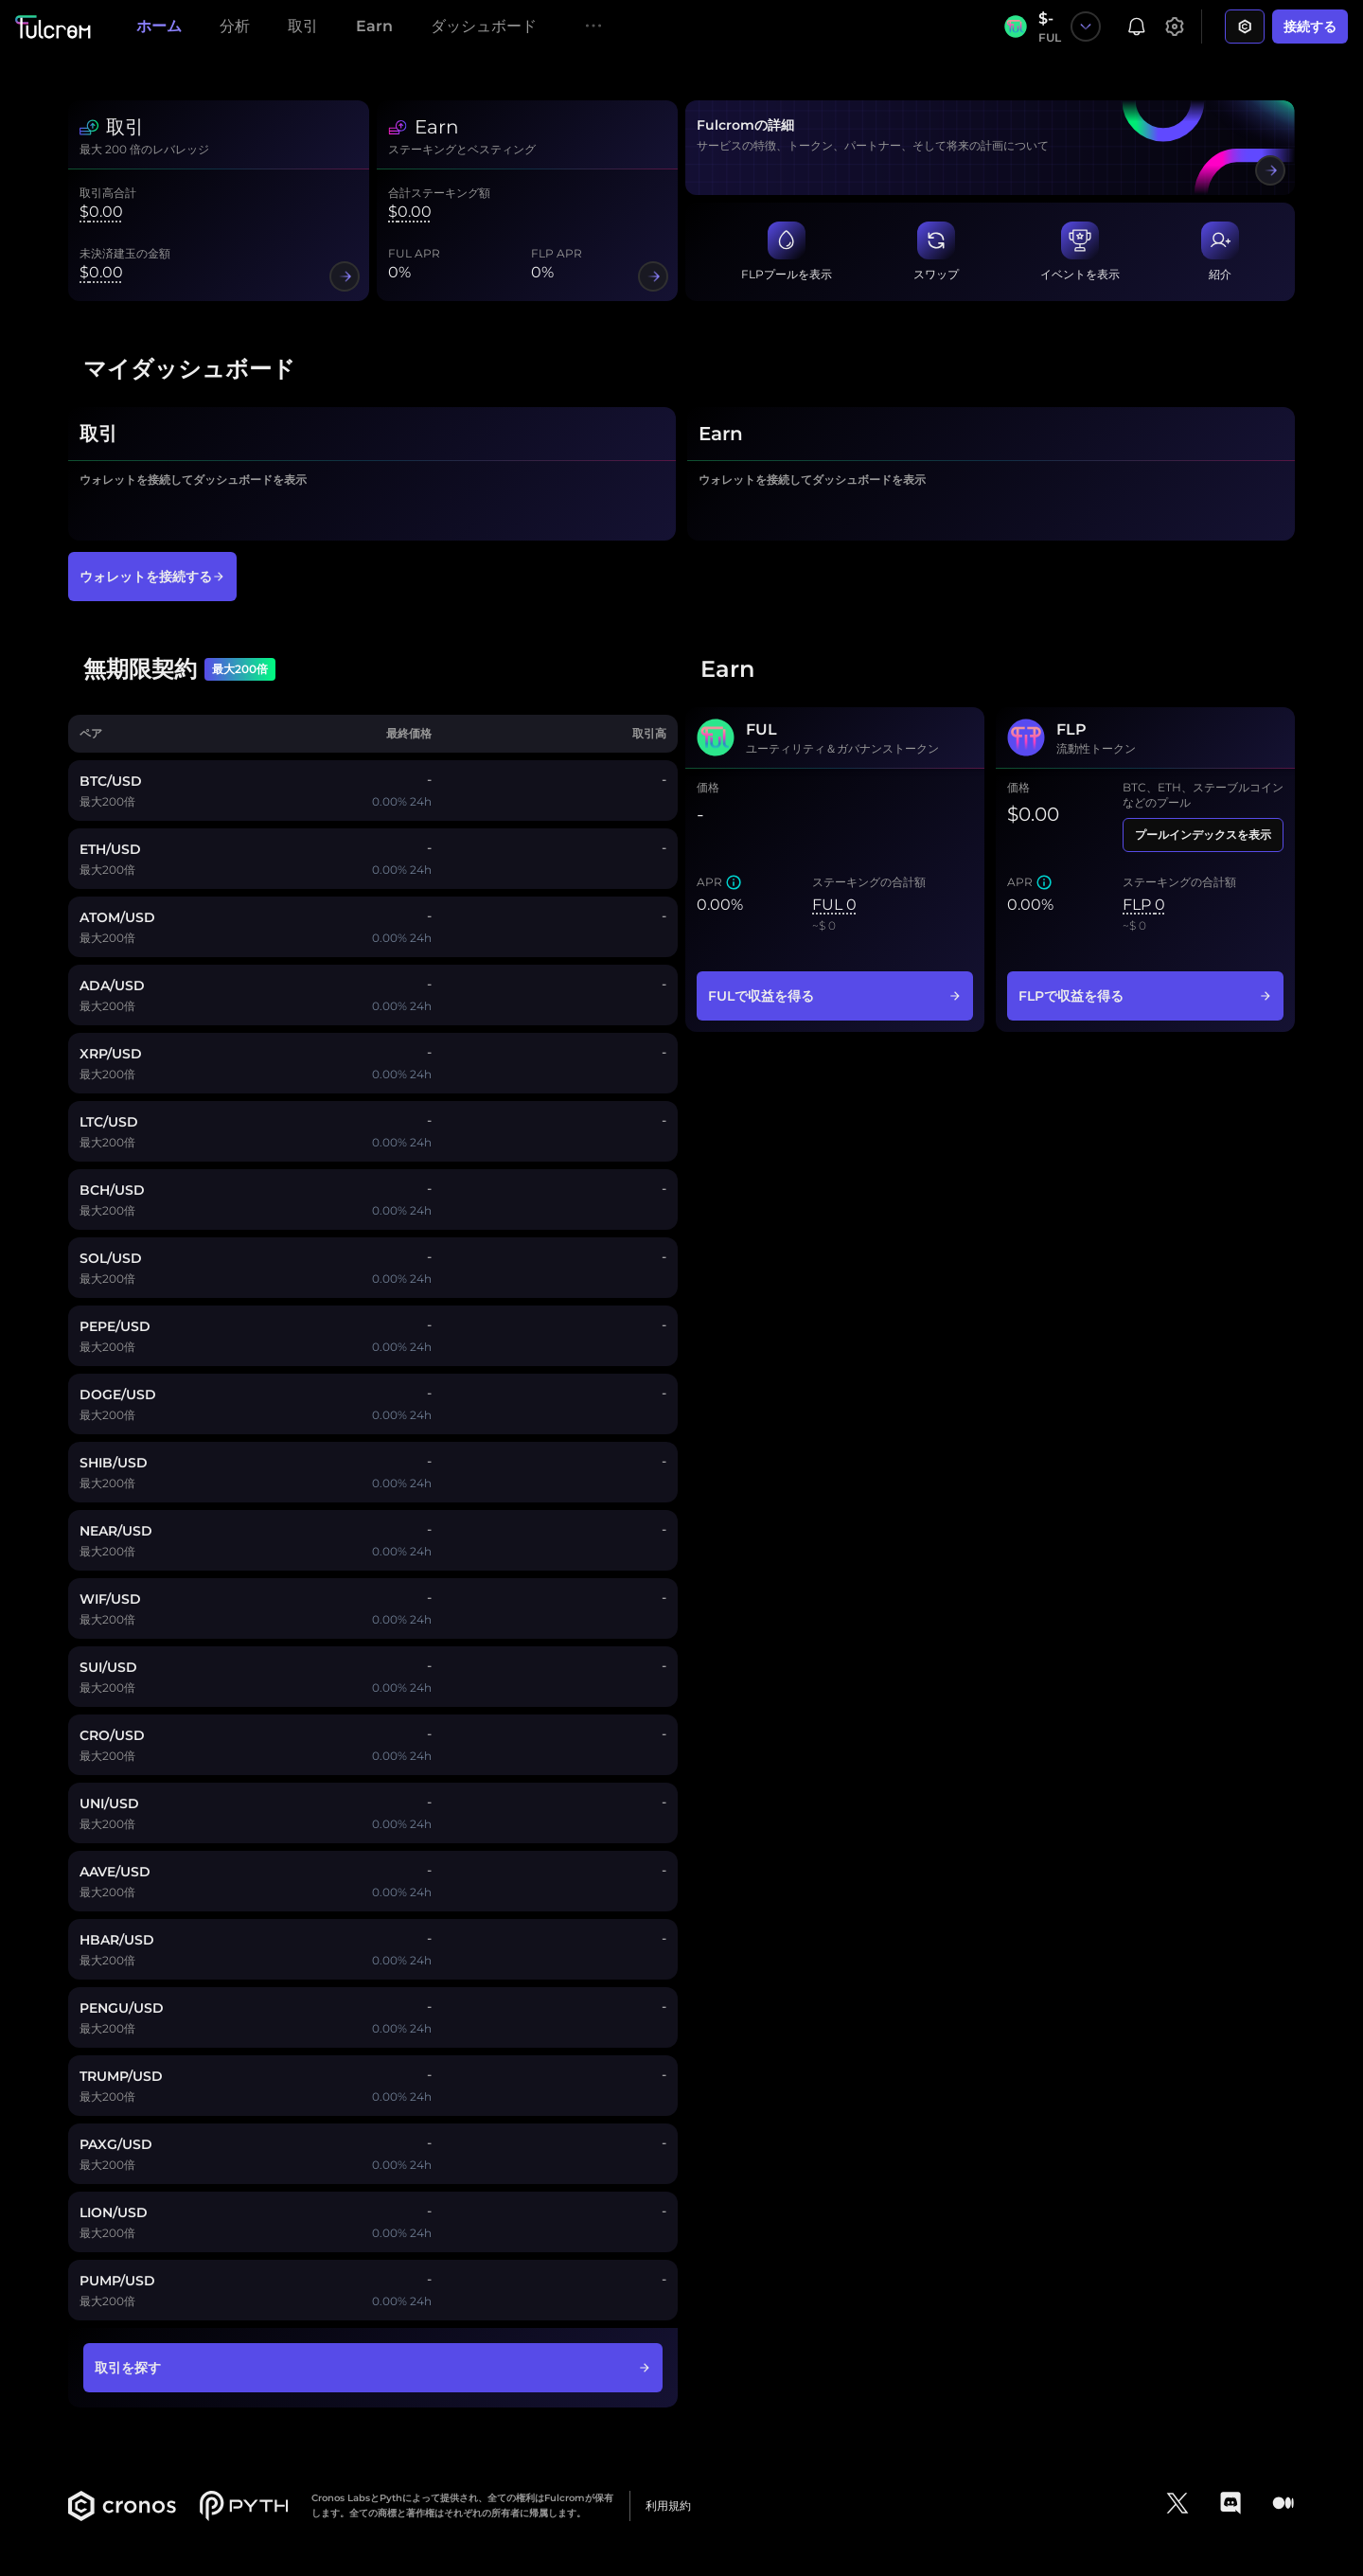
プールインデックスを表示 (1203, 834)
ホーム (159, 26)
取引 (303, 26)
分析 (235, 26)
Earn (374, 26)
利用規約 (668, 2505)
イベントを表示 (1080, 274)
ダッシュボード (484, 26)
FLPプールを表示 (786, 274)
